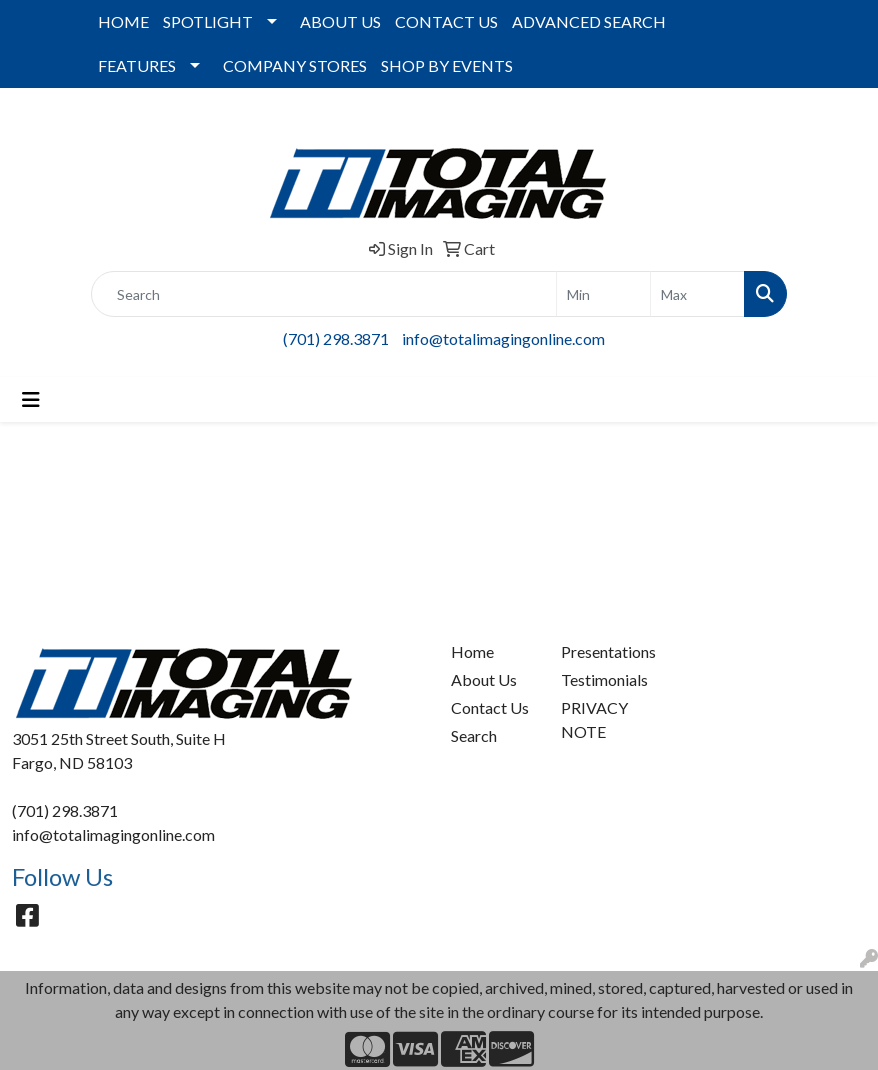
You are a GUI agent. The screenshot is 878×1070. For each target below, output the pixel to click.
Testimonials (604, 679)
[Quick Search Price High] (697, 294)
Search (474, 735)
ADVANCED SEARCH (589, 21)
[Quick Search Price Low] (603, 294)
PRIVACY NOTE (594, 719)
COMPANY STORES (295, 65)
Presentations (604, 651)
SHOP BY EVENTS (447, 65)
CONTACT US (446, 21)
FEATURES (137, 65)
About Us (484, 679)
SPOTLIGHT (208, 21)
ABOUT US (340, 21)
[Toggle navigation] (31, 399)
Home (472, 651)
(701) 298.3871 (336, 338)
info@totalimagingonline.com (503, 338)
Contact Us (490, 707)
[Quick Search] (324, 294)
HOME (123, 21)
